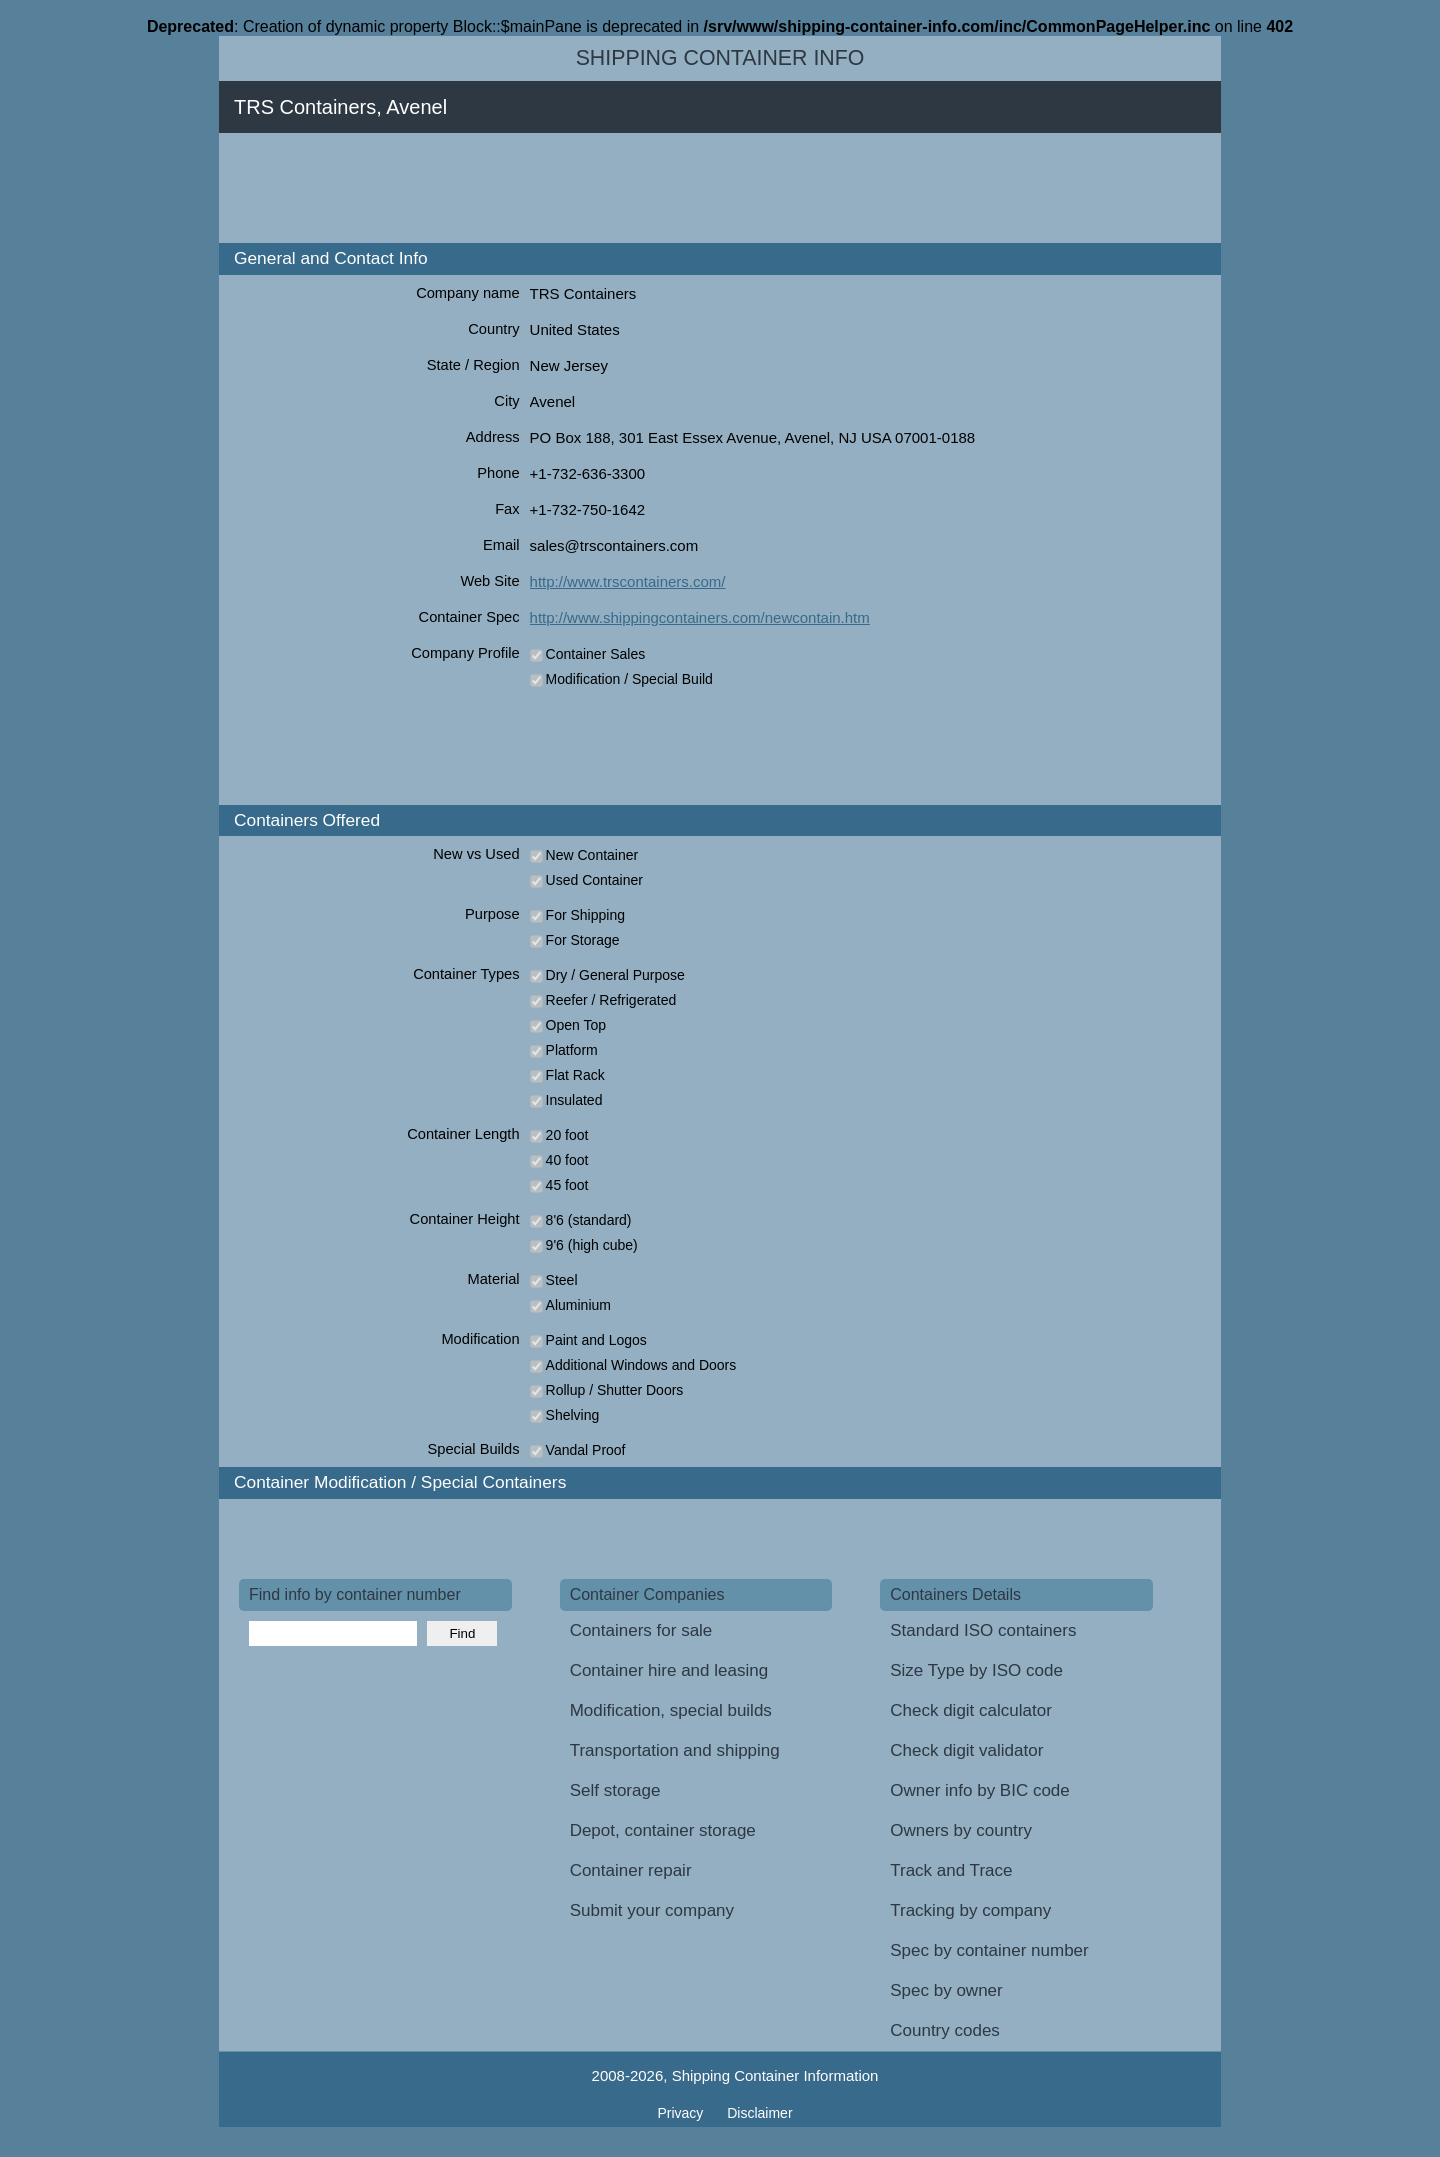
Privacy (682, 2113)
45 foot (567, 1185)
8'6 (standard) (589, 1220)
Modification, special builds (671, 1710)
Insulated (574, 1100)
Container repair (631, 1870)
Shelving (573, 1415)
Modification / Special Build (629, 679)
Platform (572, 1050)
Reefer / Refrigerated (611, 1000)
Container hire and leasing (669, 1670)
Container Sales (596, 654)
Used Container (594, 880)
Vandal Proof (586, 1450)
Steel (562, 1280)
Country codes (945, 2030)
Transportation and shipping (675, 1750)
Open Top (576, 1025)
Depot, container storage (663, 1830)
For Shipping (585, 915)
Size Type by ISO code (976, 1670)
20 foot (567, 1135)
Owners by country (961, 1830)
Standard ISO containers (983, 1630)
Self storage (615, 1790)
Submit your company (652, 1910)
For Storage (583, 940)
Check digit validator (966, 1750)
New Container (592, 855)
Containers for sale (641, 1630)
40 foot (567, 1160)
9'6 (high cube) (592, 1245)
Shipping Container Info (720, 58)
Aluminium (578, 1305)
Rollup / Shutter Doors (615, 1390)
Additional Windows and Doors (641, 1365)
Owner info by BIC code (980, 1790)
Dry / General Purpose (615, 975)
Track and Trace (951, 1870)
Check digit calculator (971, 1710)
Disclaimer (759, 2113)
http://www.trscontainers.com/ (628, 581)
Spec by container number (989, 1950)
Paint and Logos (596, 1340)
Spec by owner (946, 1990)
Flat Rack (575, 1075)
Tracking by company (970, 1910)
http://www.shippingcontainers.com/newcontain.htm (700, 617)
